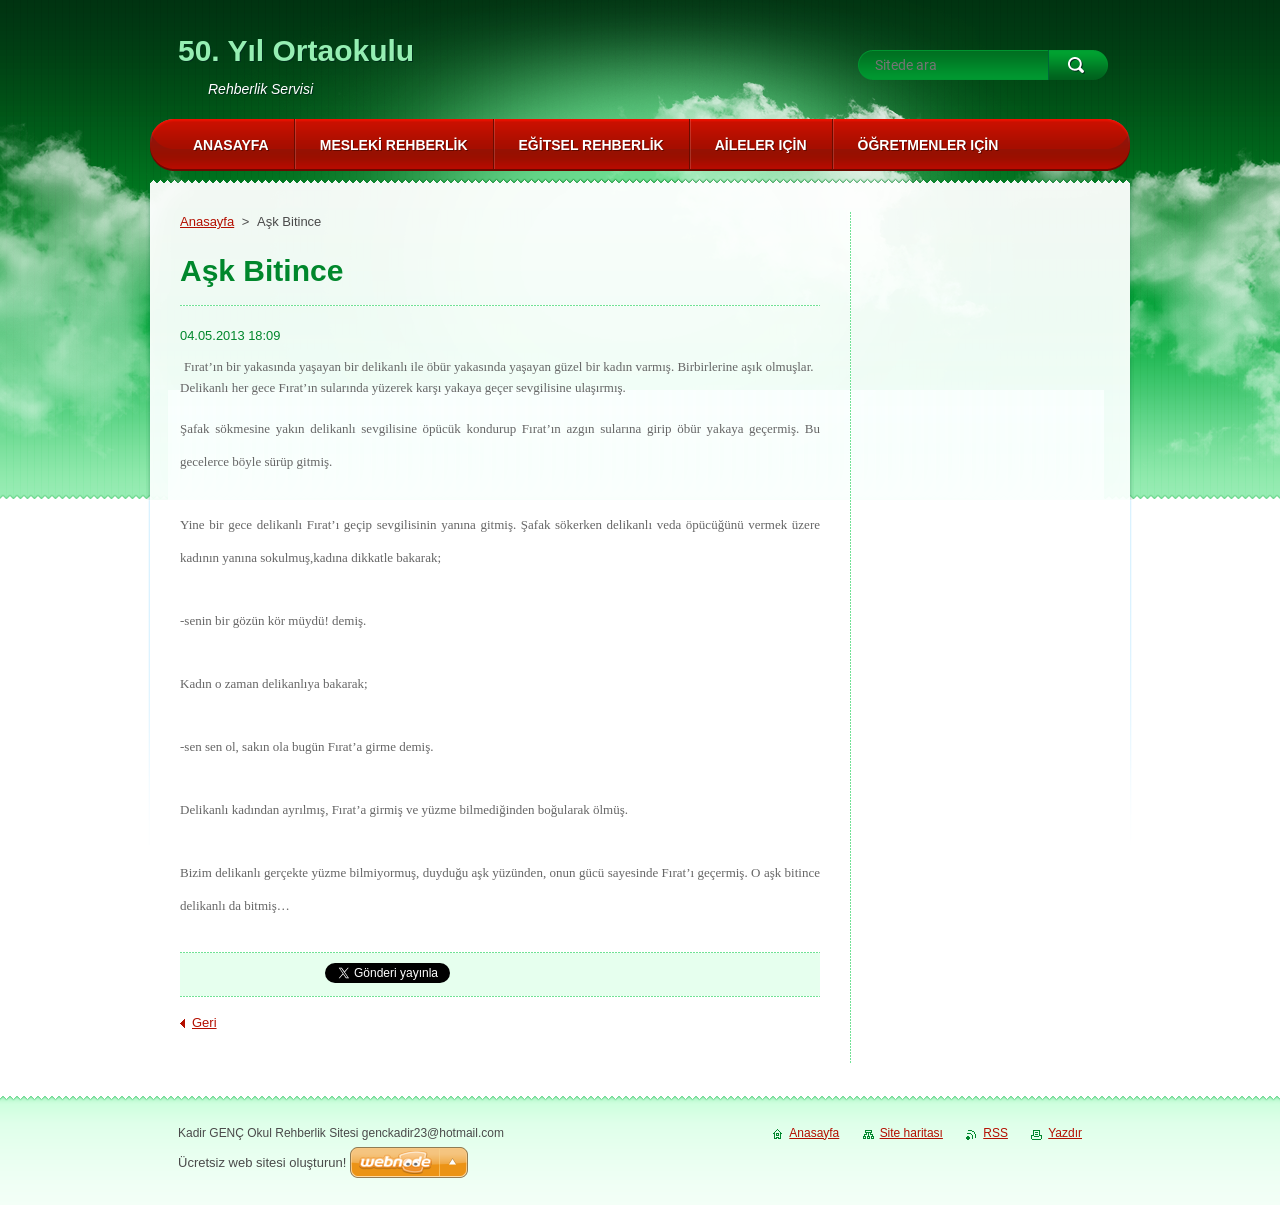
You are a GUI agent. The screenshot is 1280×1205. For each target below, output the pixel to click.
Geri (204, 1022)
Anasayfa (207, 221)
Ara (1078, 65)
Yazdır (1065, 1133)
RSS (995, 1133)
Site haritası (911, 1133)
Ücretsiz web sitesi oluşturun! (262, 1162)
